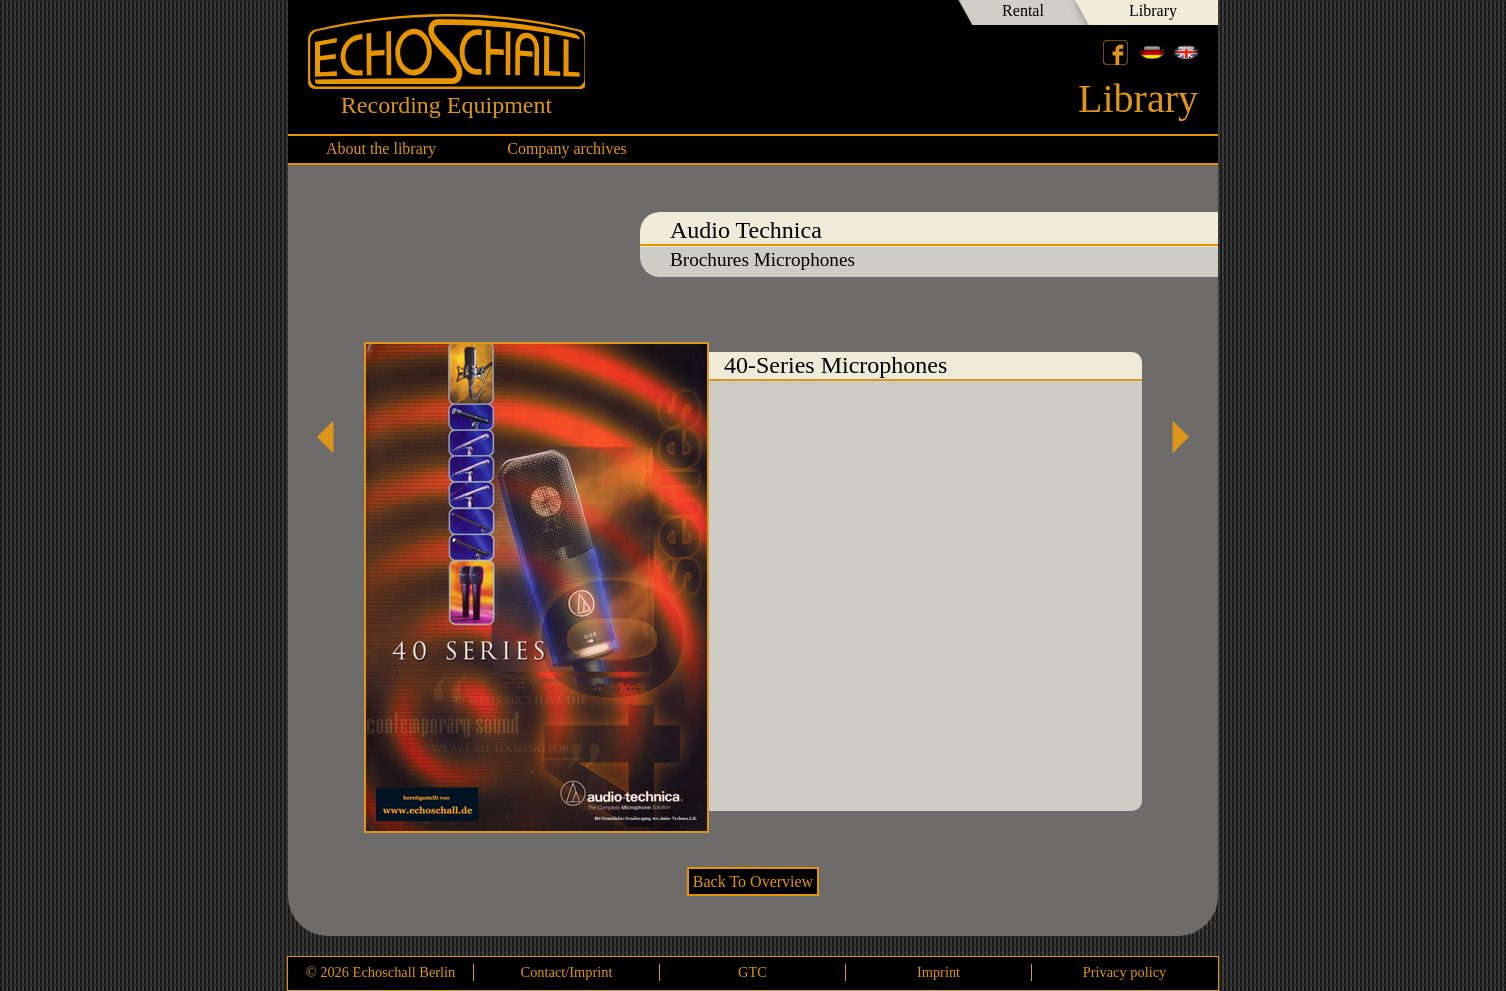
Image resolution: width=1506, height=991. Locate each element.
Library (1153, 10)
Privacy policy (1125, 972)
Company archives (567, 148)
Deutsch (1152, 52)
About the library (381, 148)
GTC (752, 972)
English (1186, 52)
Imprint (938, 972)
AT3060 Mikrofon (333, 437)
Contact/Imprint (567, 972)
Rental (1023, 10)
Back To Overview (753, 881)
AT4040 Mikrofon (1173, 437)
